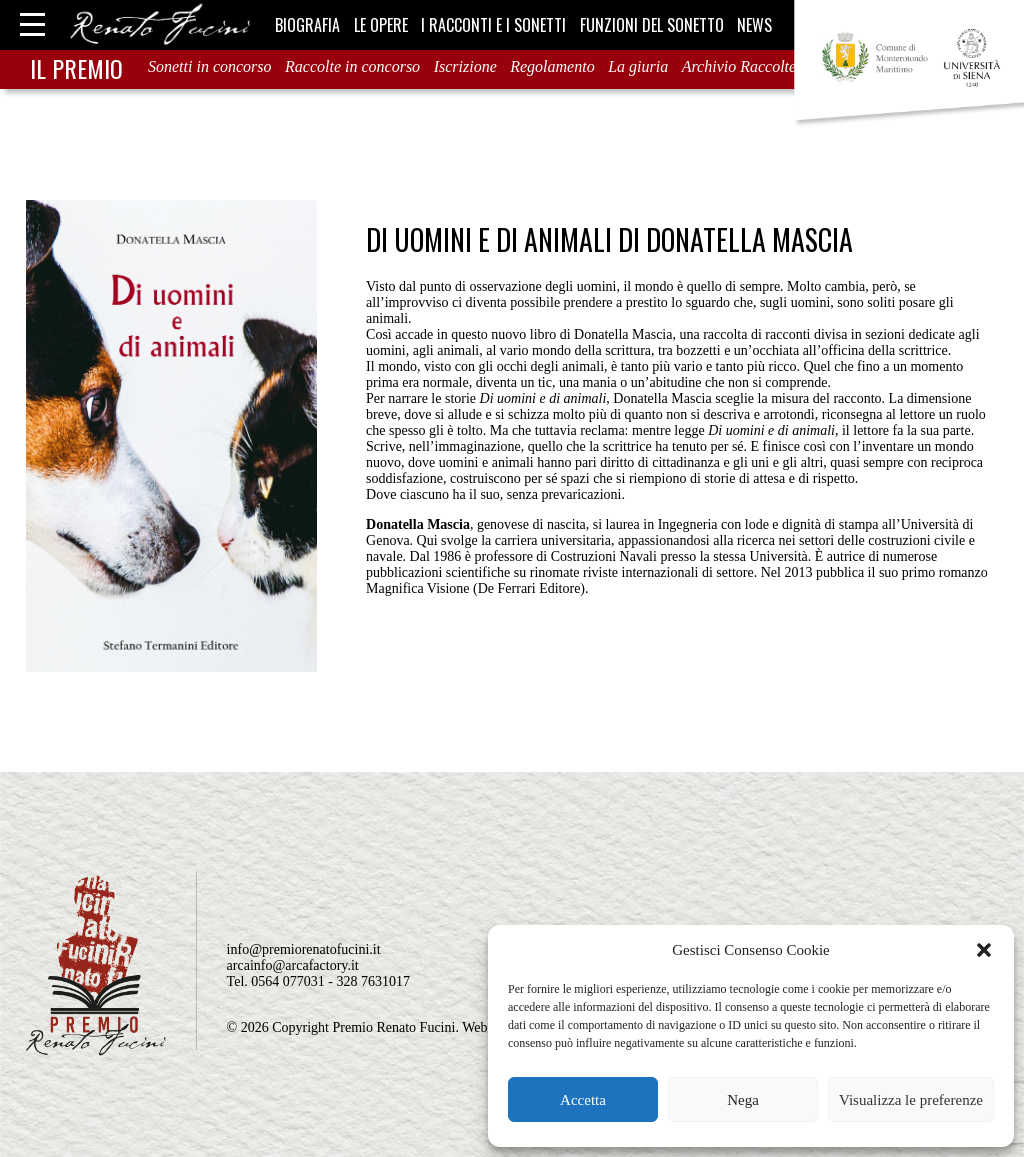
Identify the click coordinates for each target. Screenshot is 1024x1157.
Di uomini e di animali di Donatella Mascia (609, 239)
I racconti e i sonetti (493, 25)
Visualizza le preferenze (911, 1100)
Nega (743, 1100)
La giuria (638, 66)
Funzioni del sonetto (652, 25)
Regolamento (552, 66)
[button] (984, 950)
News (754, 25)
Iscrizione (465, 66)
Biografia (307, 25)
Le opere (381, 25)
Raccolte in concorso (352, 66)
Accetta (583, 1100)
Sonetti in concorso (210, 66)
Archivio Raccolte (739, 66)
